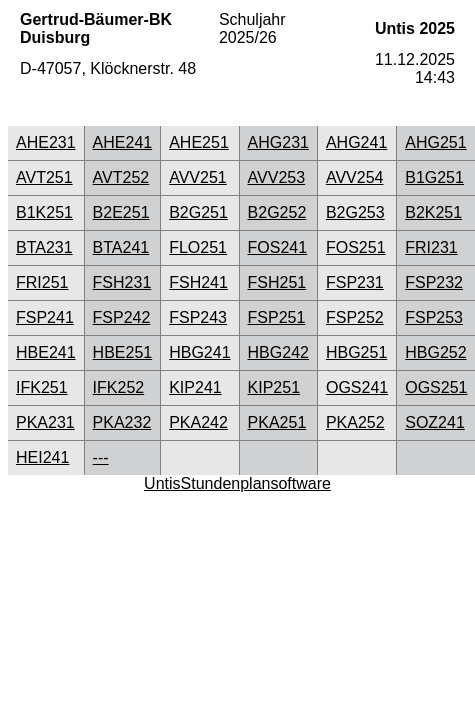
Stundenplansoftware (256, 483)
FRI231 (431, 247)
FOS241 (278, 247)
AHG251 (435, 142)
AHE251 (199, 142)
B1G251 (434, 177)
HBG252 (435, 352)
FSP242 (122, 317)
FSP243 (198, 317)
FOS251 (356, 247)
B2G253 (355, 212)
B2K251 (433, 212)
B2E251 (121, 212)
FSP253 (434, 317)
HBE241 (46, 352)
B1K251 (44, 212)
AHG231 (278, 142)
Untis (162, 483)
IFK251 (42, 387)
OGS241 (357, 387)
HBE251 (123, 352)
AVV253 (277, 177)
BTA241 (121, 247)
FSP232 (434, 282)
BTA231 (44, 247)
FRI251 (42, 282)
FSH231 (122, 282)
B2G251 (198, 212)
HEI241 (42, 457)
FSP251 (277, 317)
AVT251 (44, 177)
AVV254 (355, 177)
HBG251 (356, 352)
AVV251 (198, 177)
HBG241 (199, 352)
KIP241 (195, 387)
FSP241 (45, 317)
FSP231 (355, 282)
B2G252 (277, 212)
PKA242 (198, 422)
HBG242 (278, 352)
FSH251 (277, 282)
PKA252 (355, 422)
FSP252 (355, 317)
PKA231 (45, 422)
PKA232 (122, 422)
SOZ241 (435, 422)
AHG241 (356, 142)
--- (101, 457)
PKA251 (277, 422)
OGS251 (436, 387)
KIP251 (274, 387)
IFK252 (119, 387)
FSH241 (198, 282)
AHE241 (123, 142)
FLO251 (198, 247)
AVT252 (121, 177)
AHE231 (46, 142)
